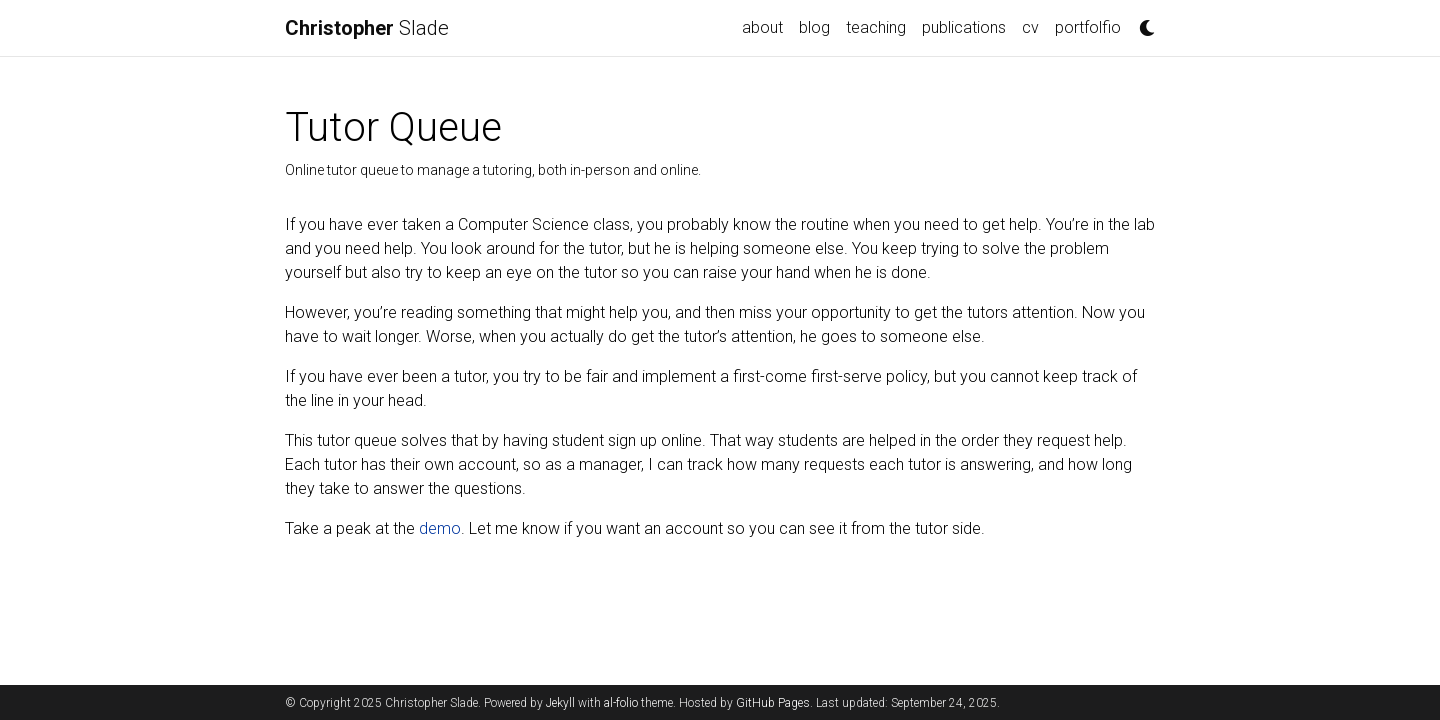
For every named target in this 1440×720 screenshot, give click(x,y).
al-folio (621, 703)
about (762, 27)
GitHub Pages (773, 703)
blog (814, 27)
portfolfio (1088, 27)
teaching (876, 27)
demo (440, 528)
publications (964, 27)
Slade (367, 28)
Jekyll (560, 703)
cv (1030, 27)
